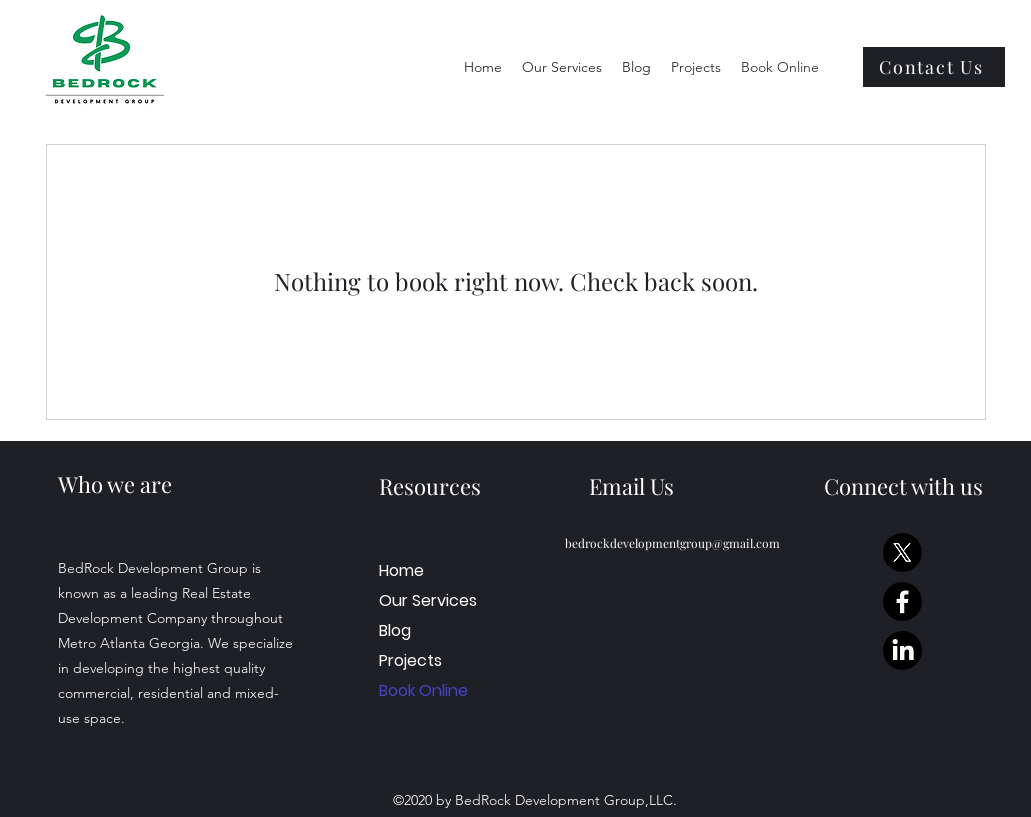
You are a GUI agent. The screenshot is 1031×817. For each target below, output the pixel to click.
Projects (410, 660)
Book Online (422, 690)
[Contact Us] (934, 67)
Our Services (422, 600)
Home (401, 570)
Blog (395, 630)
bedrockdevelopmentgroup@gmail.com (672, 543)
